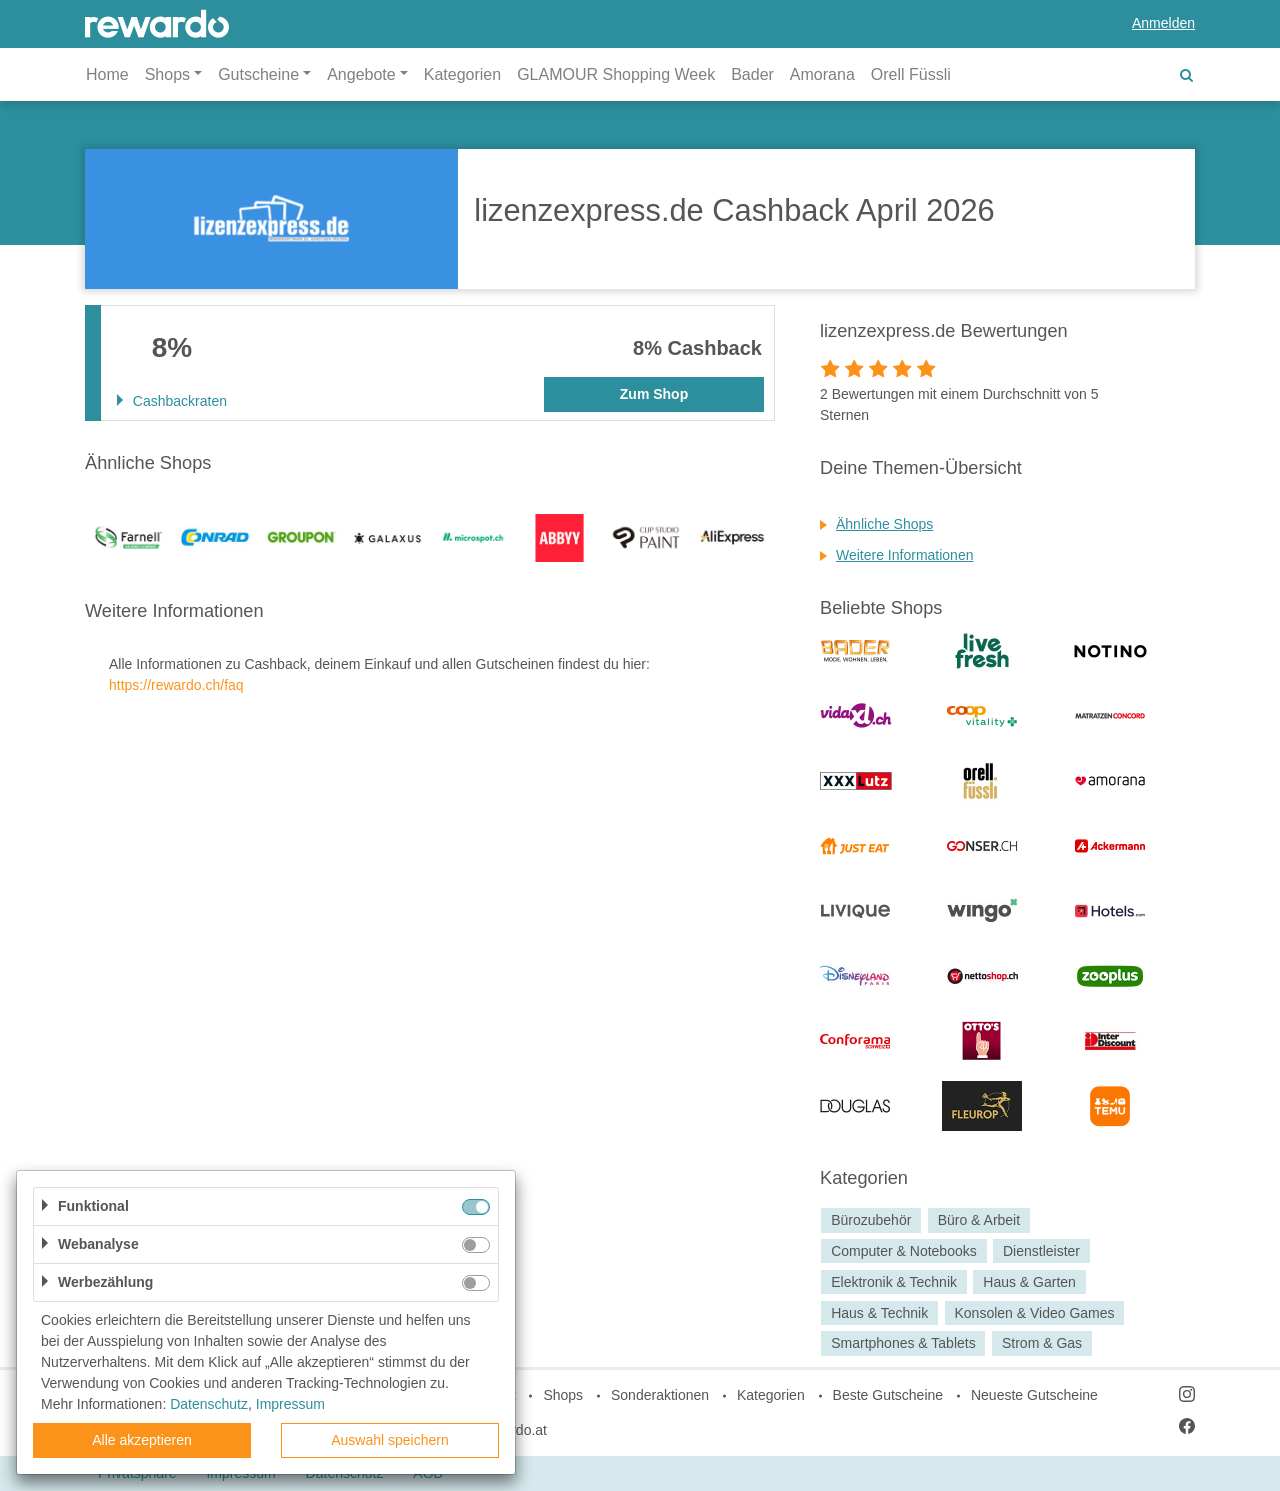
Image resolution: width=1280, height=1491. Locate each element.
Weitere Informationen (904, 555)
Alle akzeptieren (142, 1440)
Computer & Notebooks (904, 1251)
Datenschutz (209, 1404)
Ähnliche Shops (884, 524)
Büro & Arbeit (979, 1220)
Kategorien (462, 74)
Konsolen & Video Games (1034, 1313)
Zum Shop (654, 394)
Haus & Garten (1029, 1282)
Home (107, 74)
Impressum (290, 1404)
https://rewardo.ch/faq (176, 685)
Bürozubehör (871, 1220)
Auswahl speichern (390, 1440)
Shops (563, 1395)
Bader (752, 74)
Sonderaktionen (660, 1395)
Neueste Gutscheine (1034, 1395)
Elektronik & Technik (894, 1282)
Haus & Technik (879, 1313)
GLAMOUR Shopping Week (616, 74)
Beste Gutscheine (888, 1395)
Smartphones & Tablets (903, 1344)
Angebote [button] (361, 74)
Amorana (822, 74)
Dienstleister (1041, 1251)
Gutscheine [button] (258, 74)
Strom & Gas (1042, 1344)
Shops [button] (167, 74)
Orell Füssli (911, 74)
